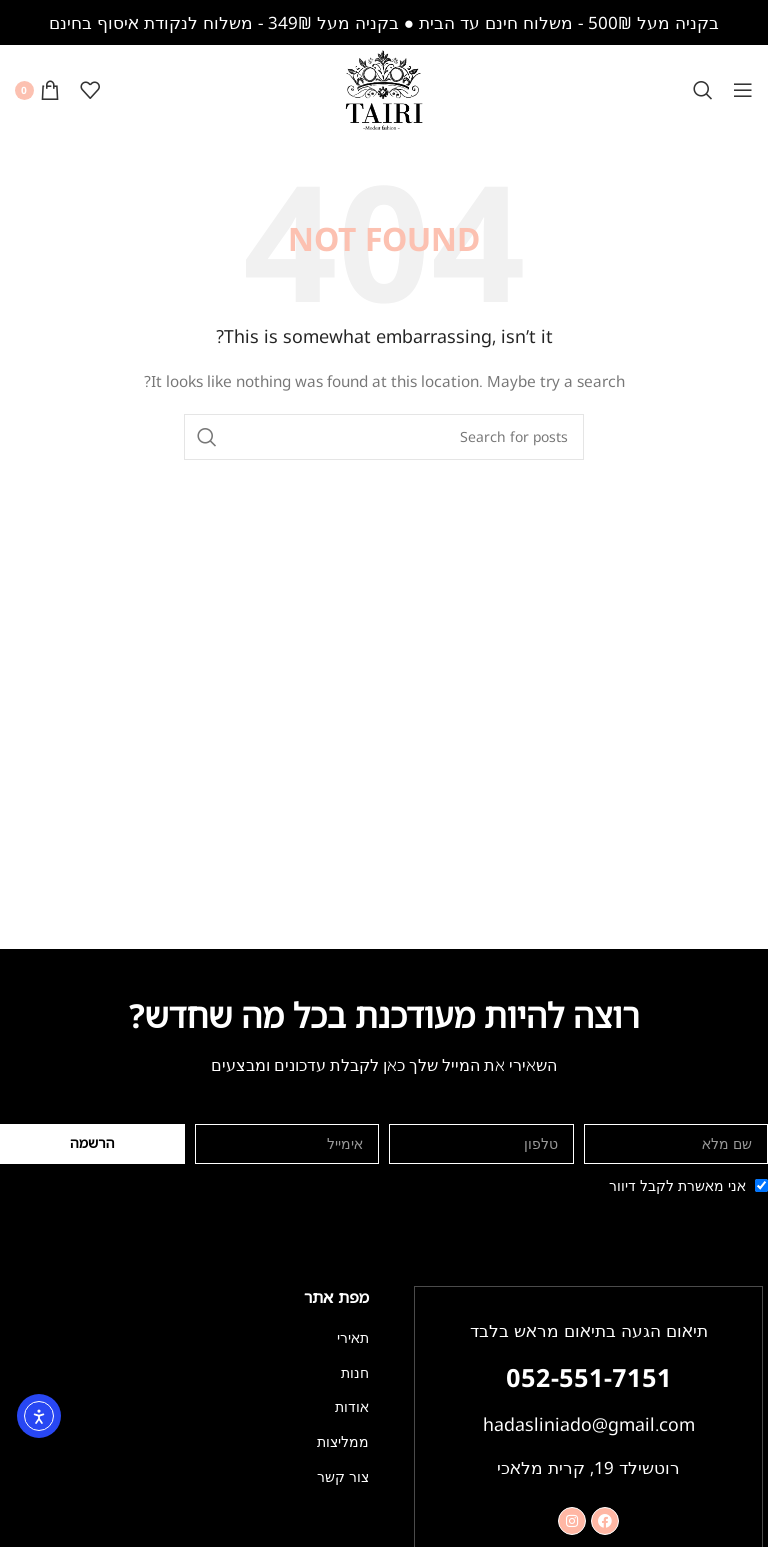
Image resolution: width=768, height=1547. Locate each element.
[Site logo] (384, 88)
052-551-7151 (589, 1376)
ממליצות (343, 1441)
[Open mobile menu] (743, 90)
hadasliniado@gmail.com (589, 1423)
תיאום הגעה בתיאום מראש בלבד (589, 1330)
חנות (355, 1372)
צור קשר (343, 1476)
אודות (352, 1406)
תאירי (353, 1337)
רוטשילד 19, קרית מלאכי (588, 1465)
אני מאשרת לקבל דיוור (677, 1185)
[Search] (703, 90)
